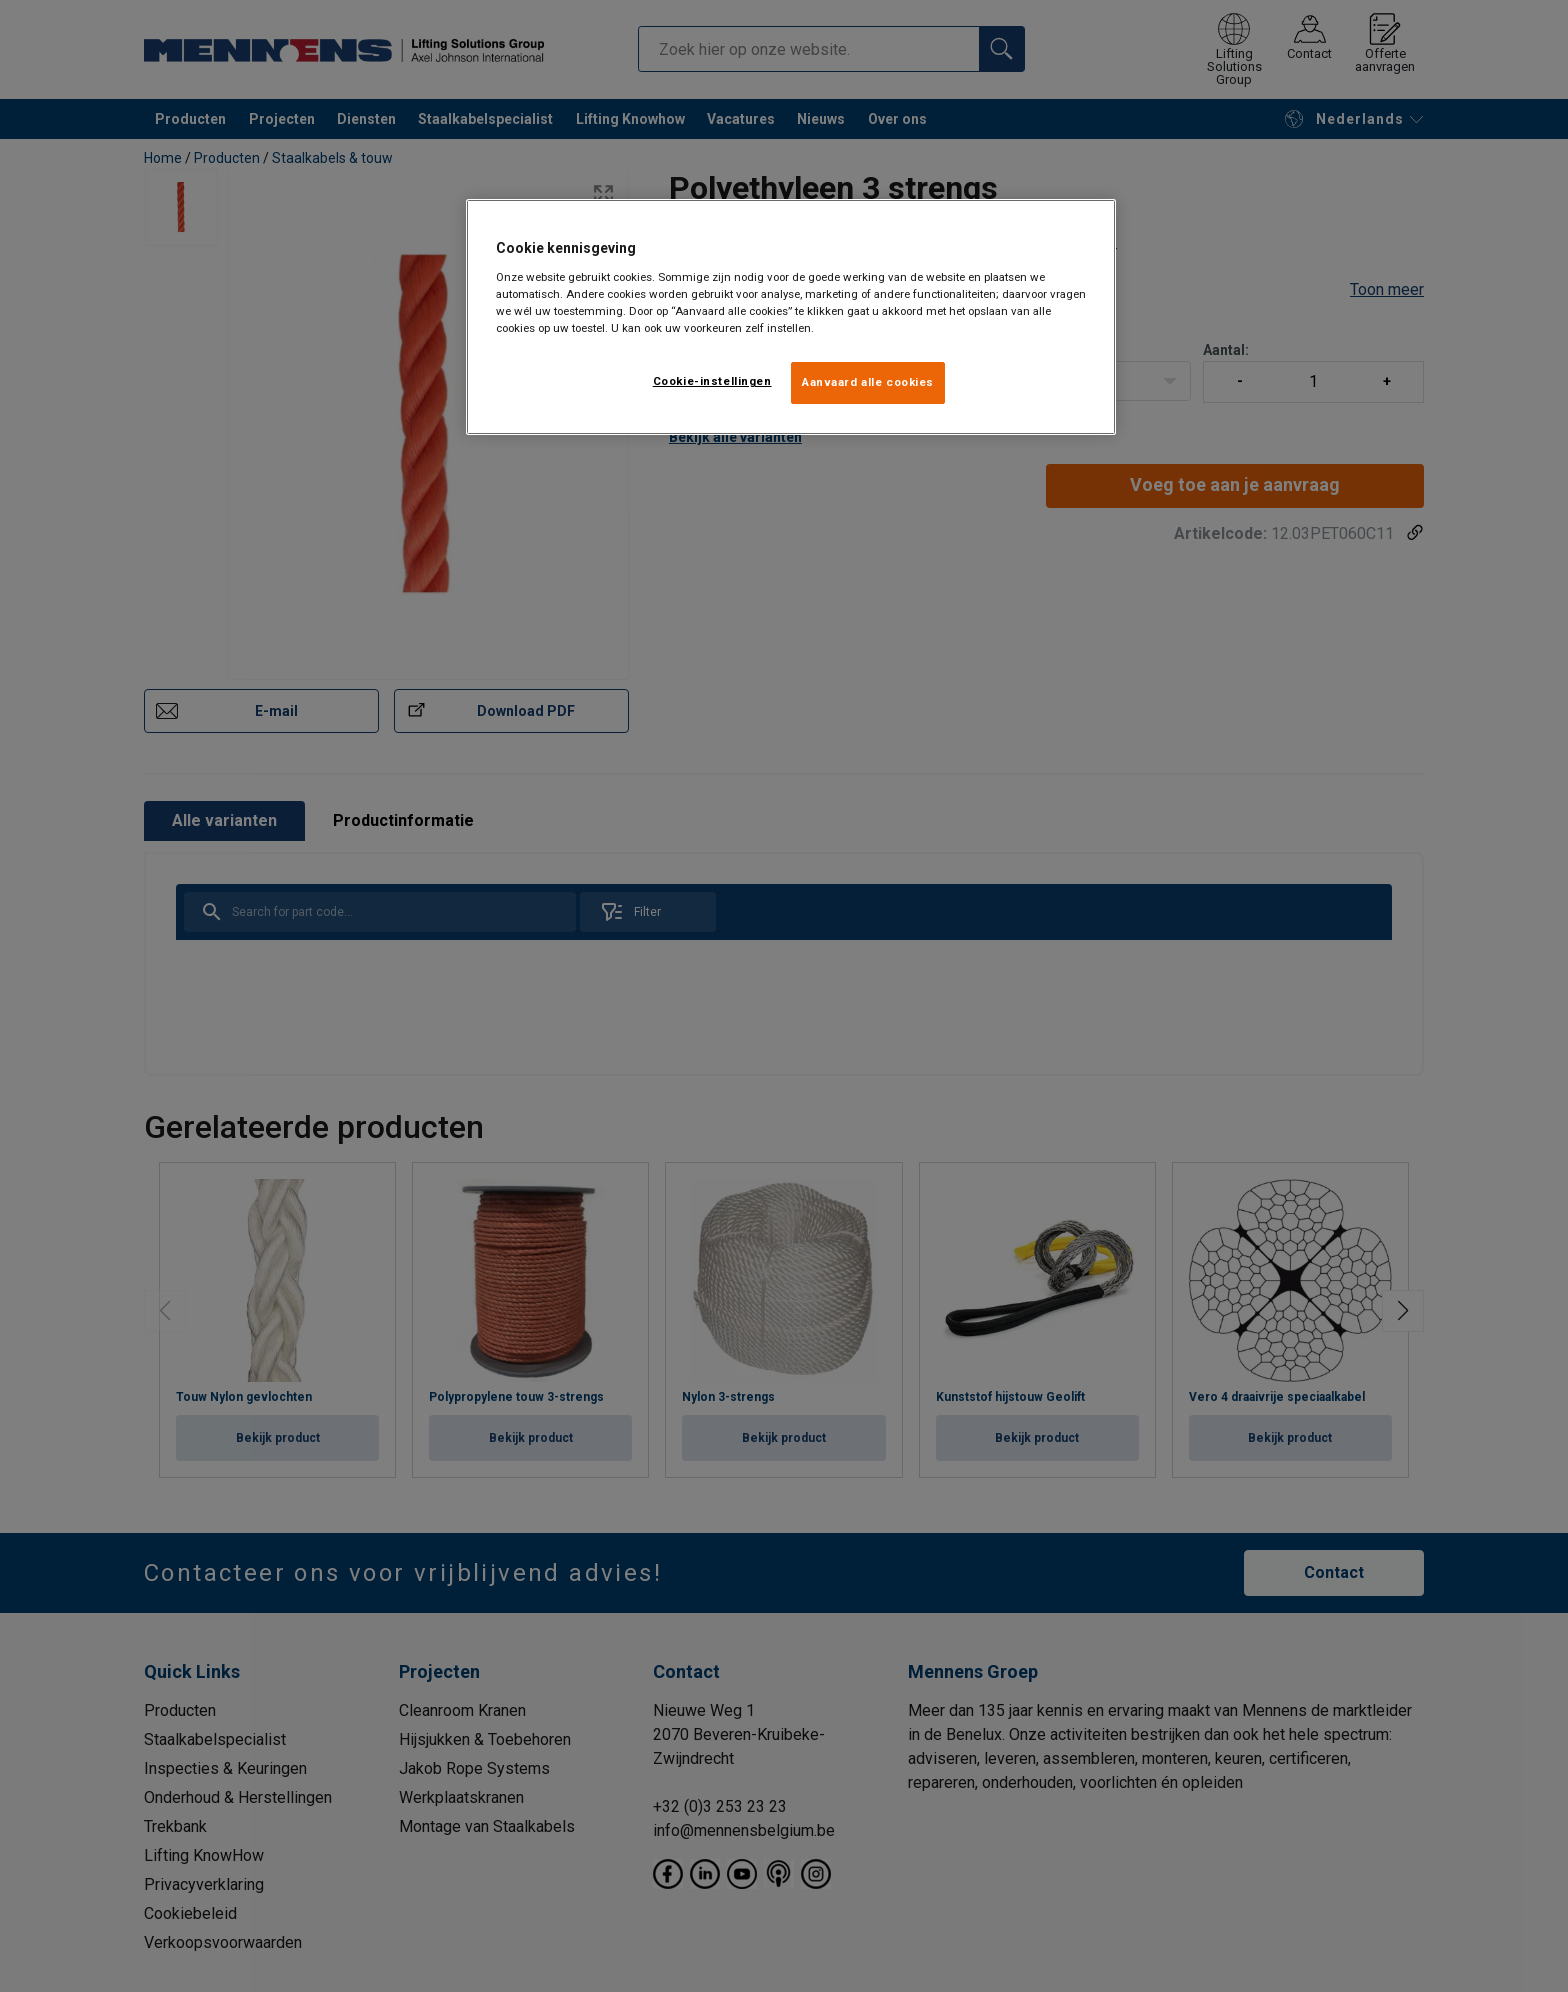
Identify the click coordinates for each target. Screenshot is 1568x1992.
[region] (791, 317)
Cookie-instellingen (712, 381)
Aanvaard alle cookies (868, 382)
